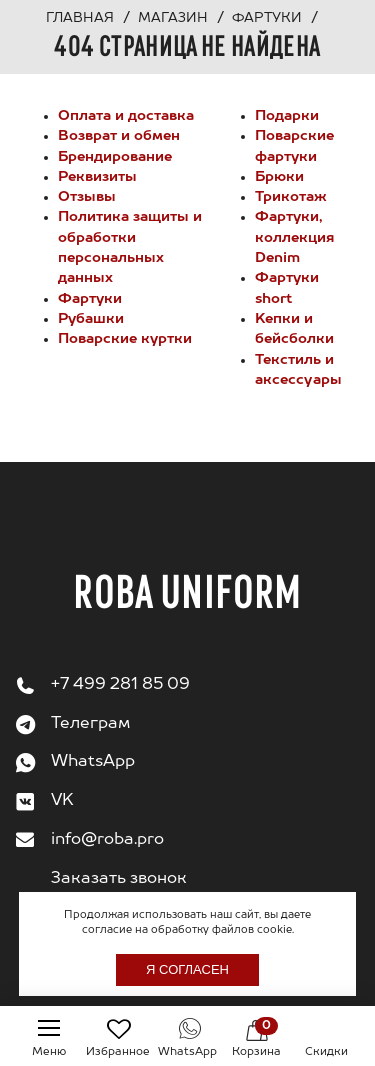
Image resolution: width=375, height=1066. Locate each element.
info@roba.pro (107, 840)
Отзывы (87, 197)
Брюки (279, 177)
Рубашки (91, 319)
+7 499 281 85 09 (120, 685)
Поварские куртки (125, 339)
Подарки (287, 116)
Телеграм (90, 724)
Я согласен (187, 969)
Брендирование (115, 157)
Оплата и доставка (126, 116)
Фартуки (90, 299)
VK (62, 801)
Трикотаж (291, 197)
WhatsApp (93, 762)
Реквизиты (97, 177)
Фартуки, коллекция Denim (294, 237)
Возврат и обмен (119, 136)
